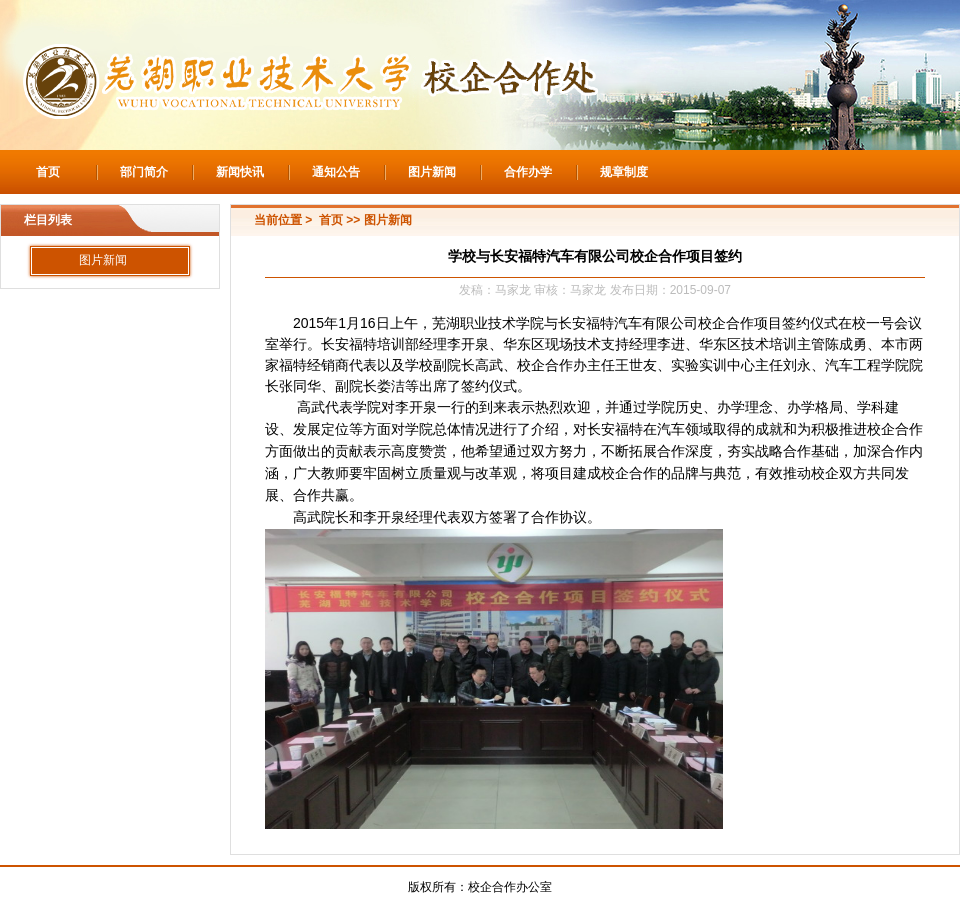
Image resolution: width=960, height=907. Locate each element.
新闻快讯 (240, 172)
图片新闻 (432, 172)
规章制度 (624, 172)
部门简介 (144, 172)
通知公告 (336, 172)
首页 (48, 172)
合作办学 (528, 172)
